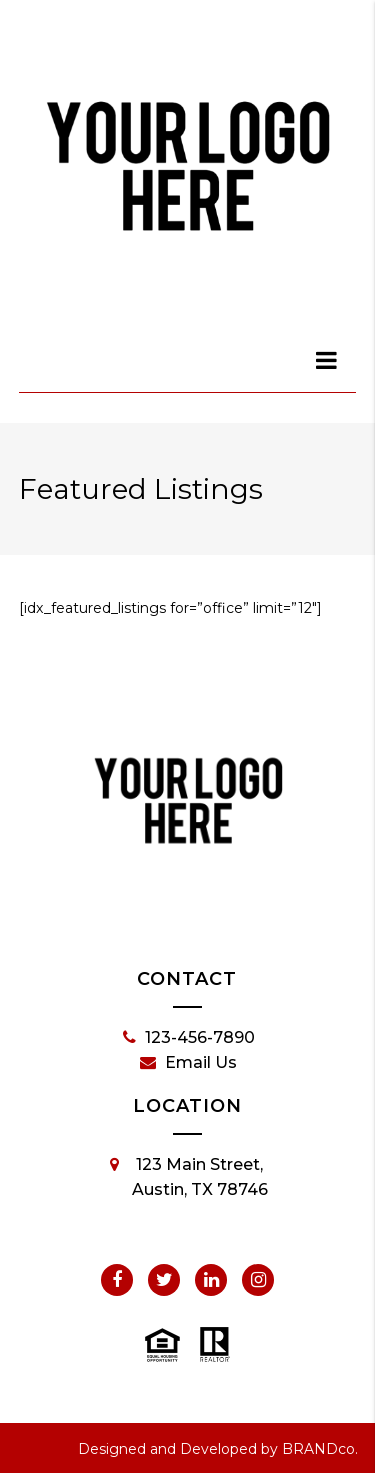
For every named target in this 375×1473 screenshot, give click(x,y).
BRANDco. (320, 1449)
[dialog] (327, 360)
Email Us (188, 1063)
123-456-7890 (189, 1038)
